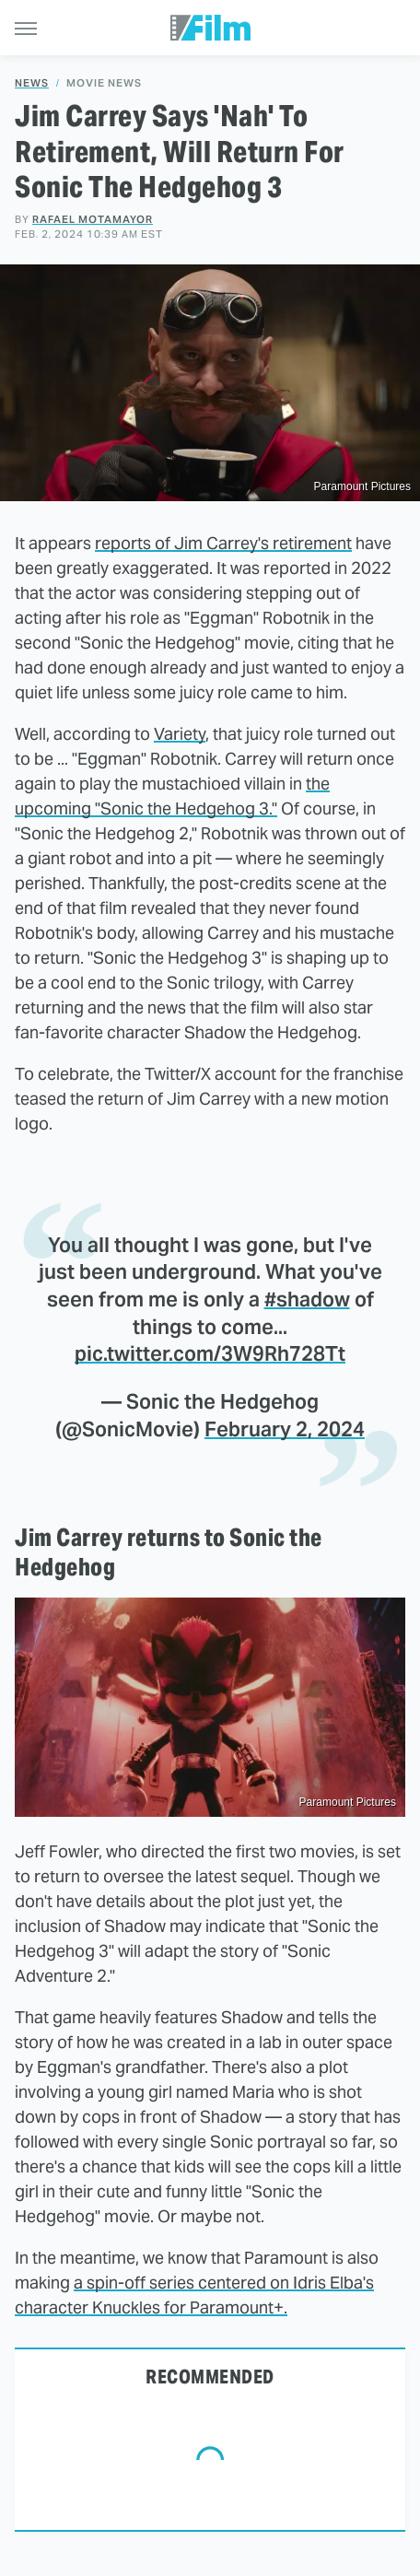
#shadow (307, 1299)
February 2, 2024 (284, 1429)
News (32, 83)
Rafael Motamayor (92, 219)
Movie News (104, 83)
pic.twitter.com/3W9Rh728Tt (210, 1353)
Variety (179, 733)
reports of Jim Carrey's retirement (223, 543)
